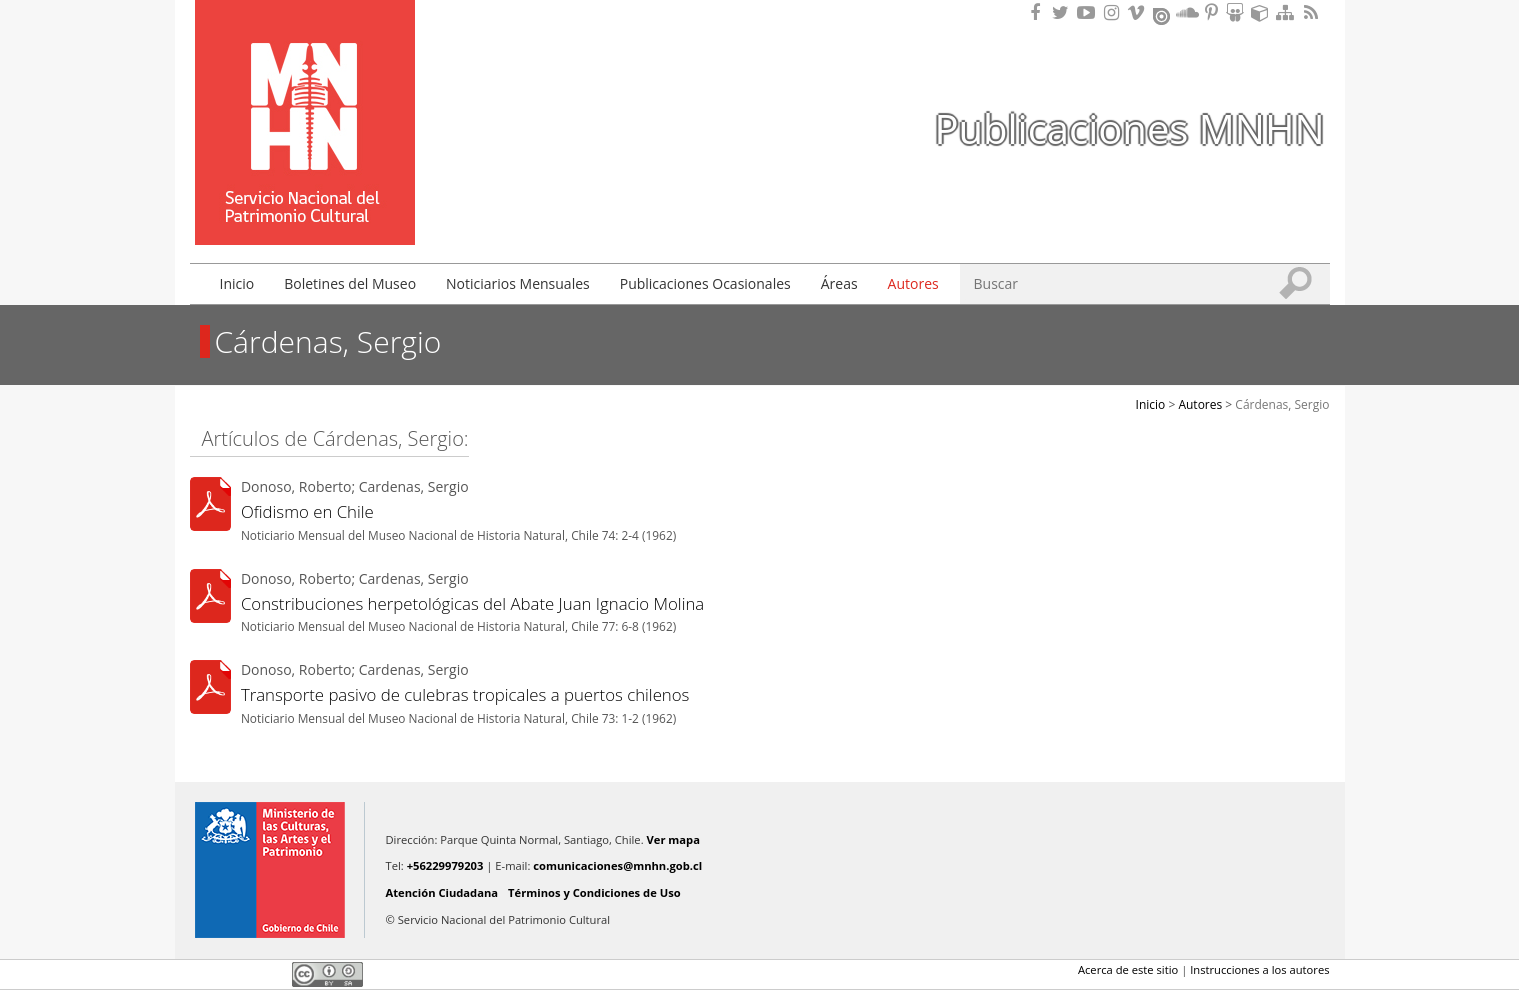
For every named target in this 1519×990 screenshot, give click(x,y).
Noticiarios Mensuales (518, 283)
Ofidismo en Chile (307, 511)
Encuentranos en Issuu (1163, 14)
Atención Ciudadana (442, 892)
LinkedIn (270, 974)
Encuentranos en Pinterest (1213, 12)
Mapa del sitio (1288, 12)
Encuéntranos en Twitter (1064, 12)
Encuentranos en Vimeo (1139, 12)
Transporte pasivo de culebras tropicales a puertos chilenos (465, 694)
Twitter (236, 974)
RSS (1313, 12)
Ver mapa (673, 839)
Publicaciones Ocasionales (705, 283)
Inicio (237, 283)
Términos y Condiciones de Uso (594, 892)
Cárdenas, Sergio (1282, 404)
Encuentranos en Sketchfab (1263, 12)
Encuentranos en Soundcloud (1188, 12)
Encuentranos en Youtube (1089, 12)
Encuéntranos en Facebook (1039, 12)
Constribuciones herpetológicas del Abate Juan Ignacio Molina (472, 603)
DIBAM (303, 209)
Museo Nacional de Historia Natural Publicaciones (305, 93)
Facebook (202, 974)
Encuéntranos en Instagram (1114, 12)
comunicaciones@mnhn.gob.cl (617, 865)
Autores (913, 283)
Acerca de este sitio (1128, 969)
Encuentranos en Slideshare (1238, 12)
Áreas (839, 283)
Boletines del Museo (350, 283)
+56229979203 (445, 865)
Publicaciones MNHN (1129, 128)
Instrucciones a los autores (1259, 969)
